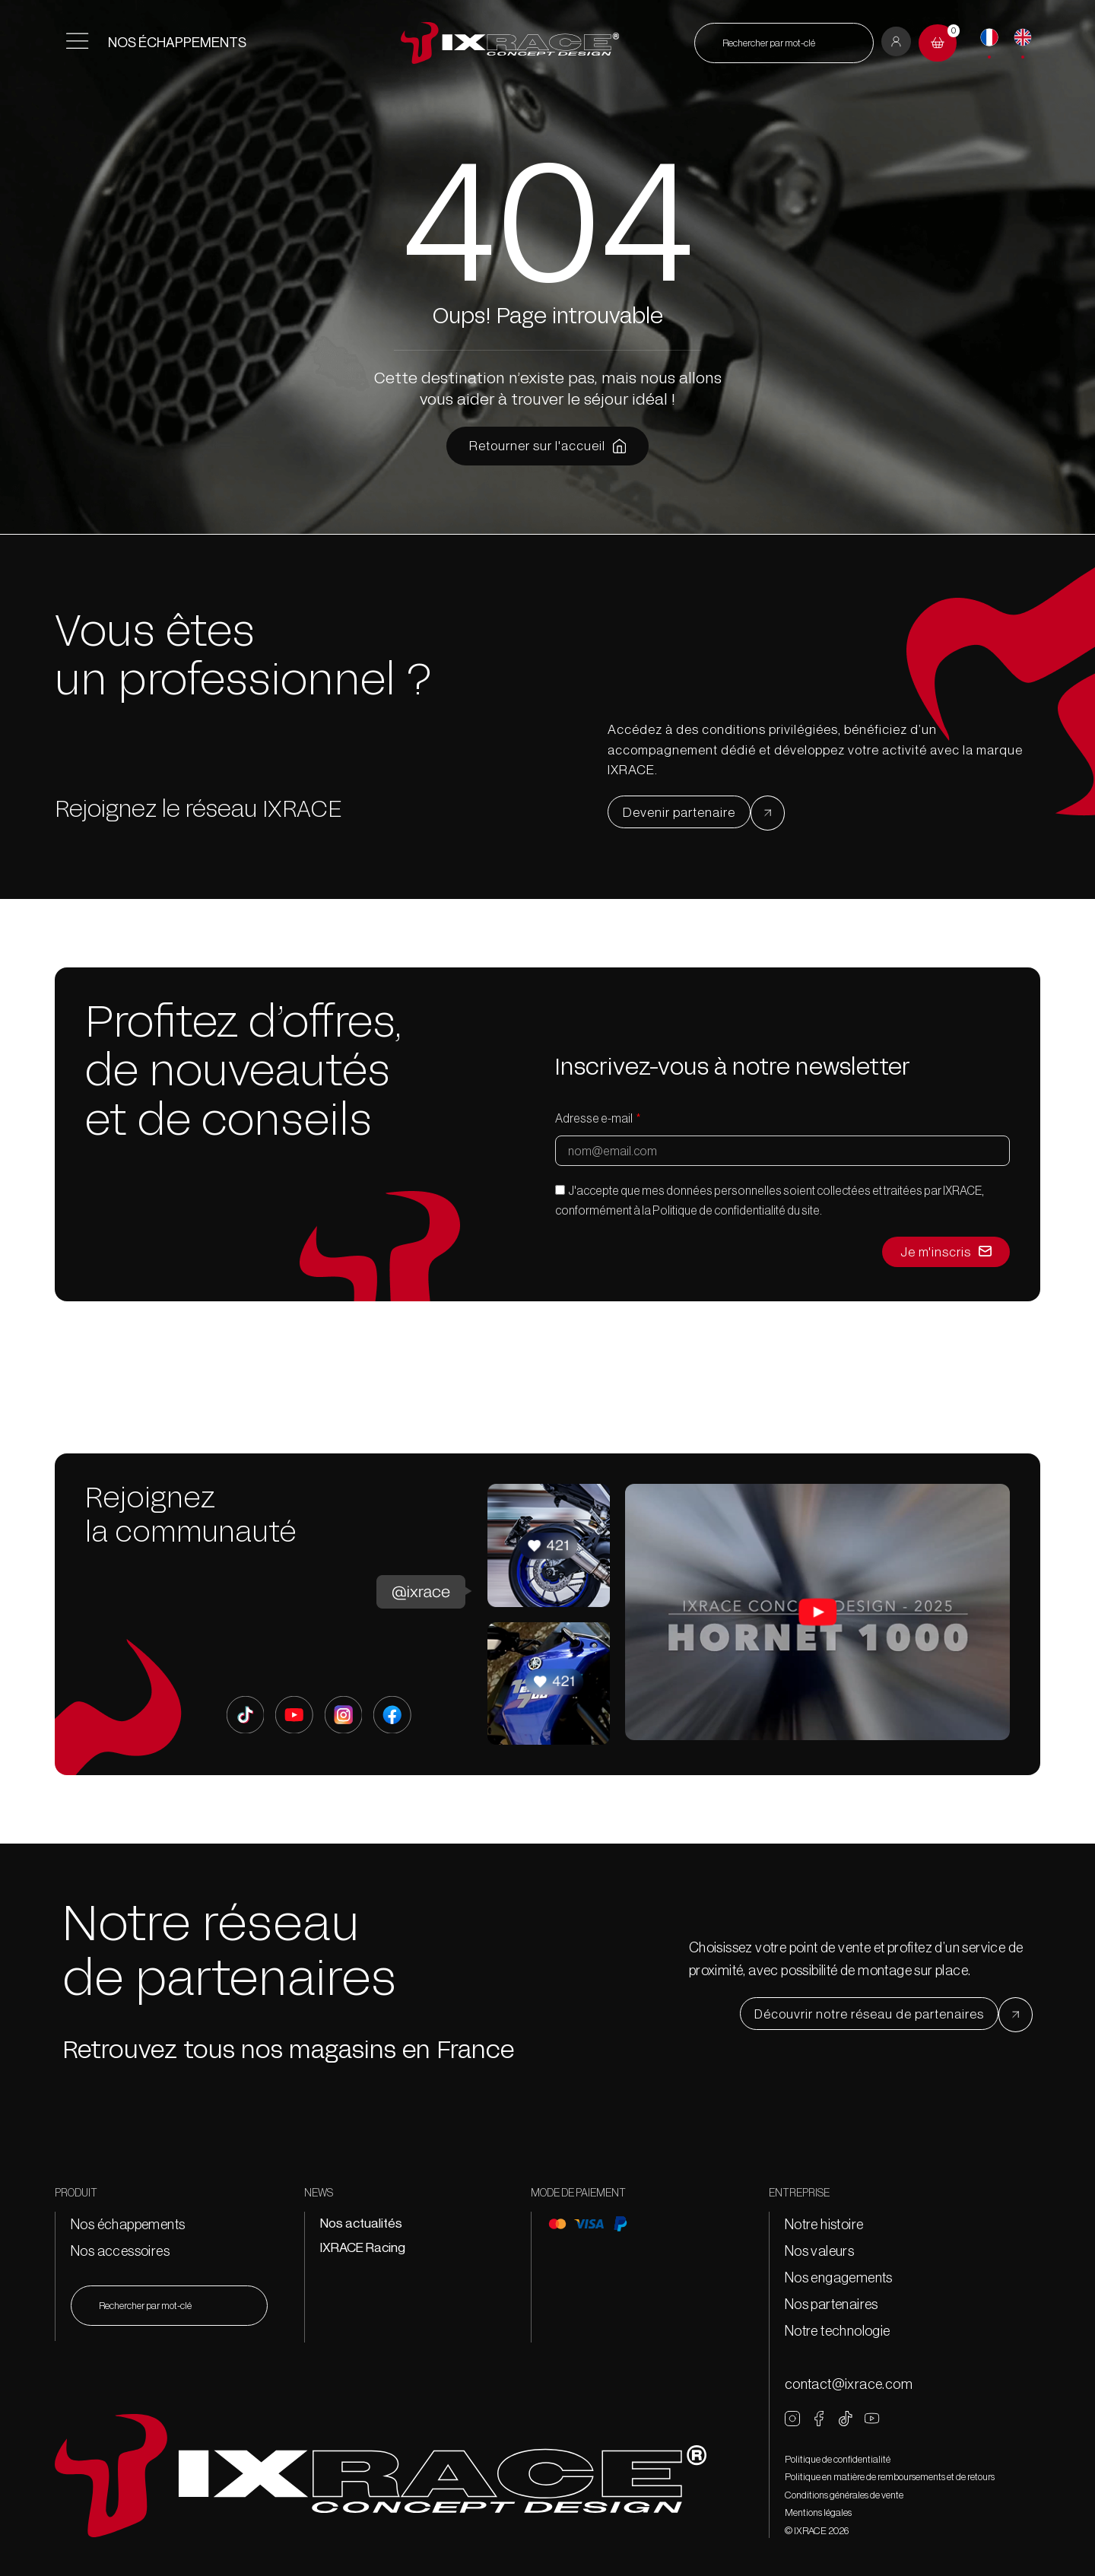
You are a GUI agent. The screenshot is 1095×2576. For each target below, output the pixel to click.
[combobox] (784, 43)
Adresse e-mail (594, 1118)
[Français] (989, 37)
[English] (1023, 37)
